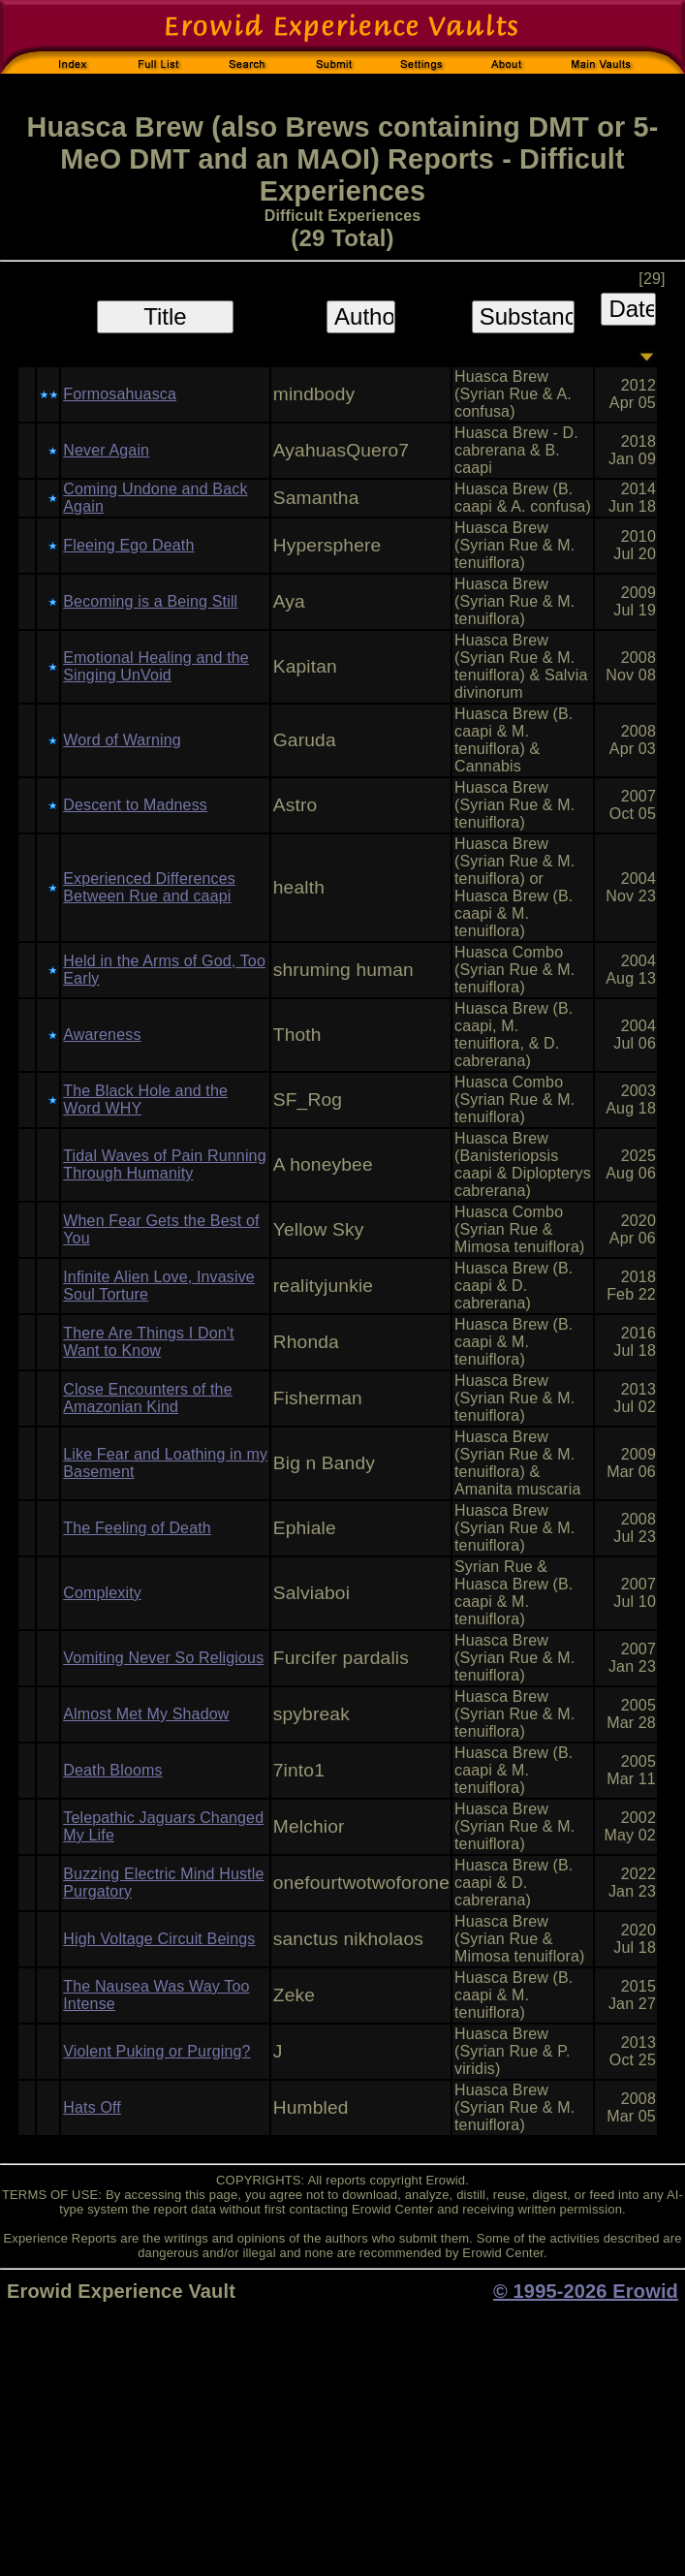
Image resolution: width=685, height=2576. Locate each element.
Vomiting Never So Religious (163, 1657)
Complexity (102, 1593)
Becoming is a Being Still (150, 601)
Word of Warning (122, 740)
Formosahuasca (119, 394)
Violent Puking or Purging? (156, 2051)
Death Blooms (112, 1770)
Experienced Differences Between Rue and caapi (149, 887)
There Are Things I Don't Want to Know (148, 1342)
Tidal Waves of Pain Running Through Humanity (164, 1164)
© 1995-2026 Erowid (585, 2291)
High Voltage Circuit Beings (159, 1939)
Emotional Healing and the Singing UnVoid (156, 666)
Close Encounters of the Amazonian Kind (147, 1398)
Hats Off (92, 2107)
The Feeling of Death (137, 1528)
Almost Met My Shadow (146, 1714)
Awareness (101, 1034)
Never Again (106, 450)
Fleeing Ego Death (128, 545)
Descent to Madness (135, 805)
